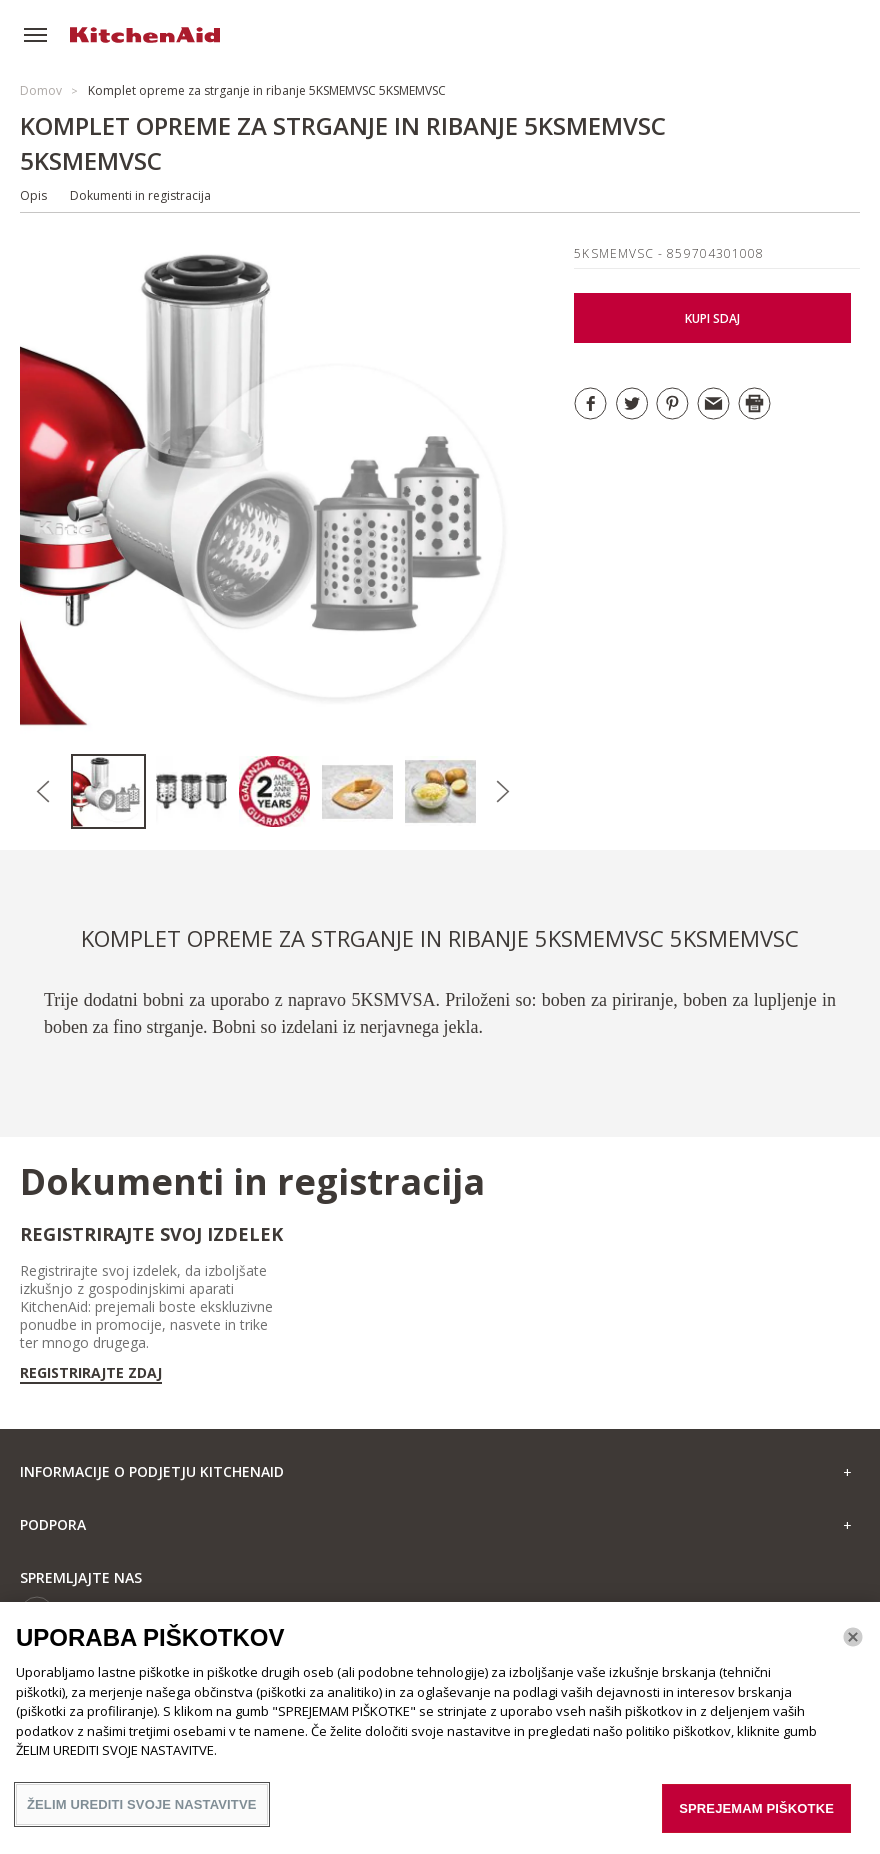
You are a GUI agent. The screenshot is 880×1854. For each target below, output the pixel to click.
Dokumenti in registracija (140, 195)
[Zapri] (853, 1647)
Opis (33, 195)
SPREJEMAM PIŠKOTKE (756, 1818)
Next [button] (503, 792)
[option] (112, 791)
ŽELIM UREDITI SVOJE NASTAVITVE (142, 1814)
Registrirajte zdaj (91, 1373)
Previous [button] (43, 792)
